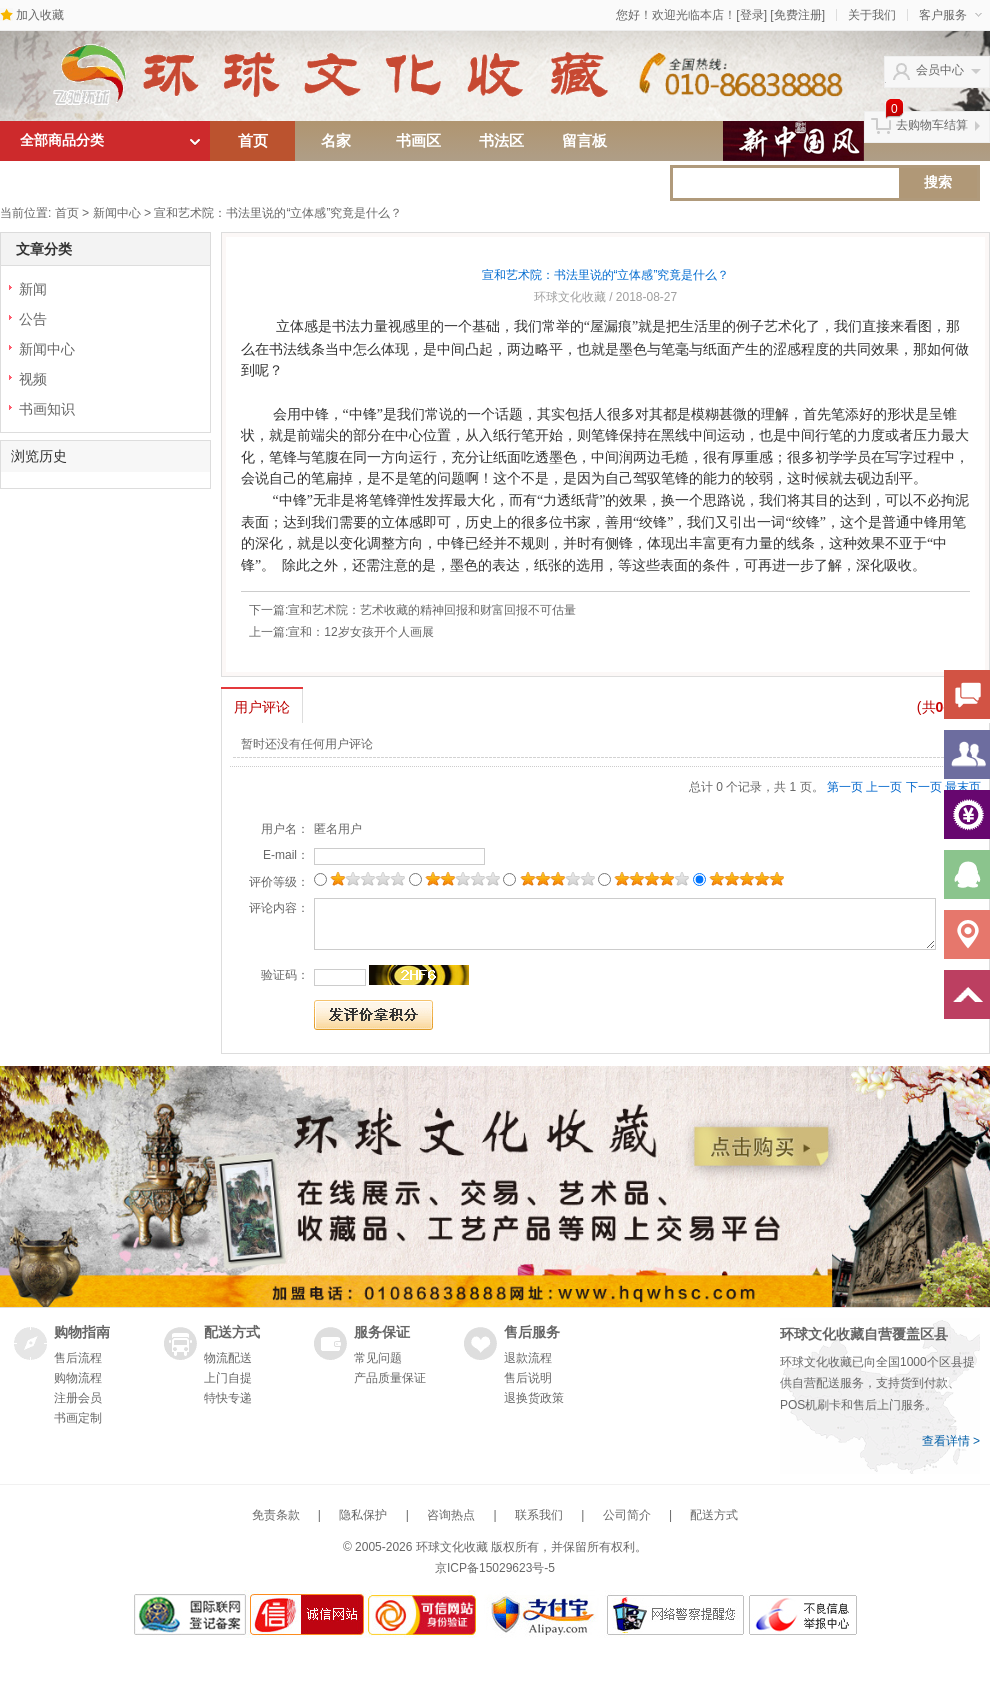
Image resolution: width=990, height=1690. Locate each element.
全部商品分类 (62, 140)
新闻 (33, 289)
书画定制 (78, 1418)
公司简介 (627, 1515)
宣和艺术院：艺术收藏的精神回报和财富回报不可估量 (432, 610)
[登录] (751, 15)
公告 (33, 319)
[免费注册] (797, 15)
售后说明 (528, 1378)
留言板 (584, 141)
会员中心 (940, 70)
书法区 (501, 141)
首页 (253, 141)
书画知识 (47, 409)
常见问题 (378, 1358)
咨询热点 (451, 1515)
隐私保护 (363, 1515)
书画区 (418, 141)
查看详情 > (951, 1441)
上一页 (884, 787)
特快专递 (228, 1398)
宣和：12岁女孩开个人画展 (360, 632)
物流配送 (228, 1358)
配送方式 (714, 1515)
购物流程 (78, 1378)
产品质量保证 (390, 1378)
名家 (336, 141)
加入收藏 (40, 15)
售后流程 (78, 1358)
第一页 (845, 787)
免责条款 (276, 1515)
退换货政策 (534, 1398)
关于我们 (872, 15)
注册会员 (78, 1398)
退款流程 (528, 1358)
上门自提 (228, 1378)
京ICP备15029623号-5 (495, 1568)
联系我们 (539, 1515)
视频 (33, 379)
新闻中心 (117, 213)
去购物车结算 (932, 125)
